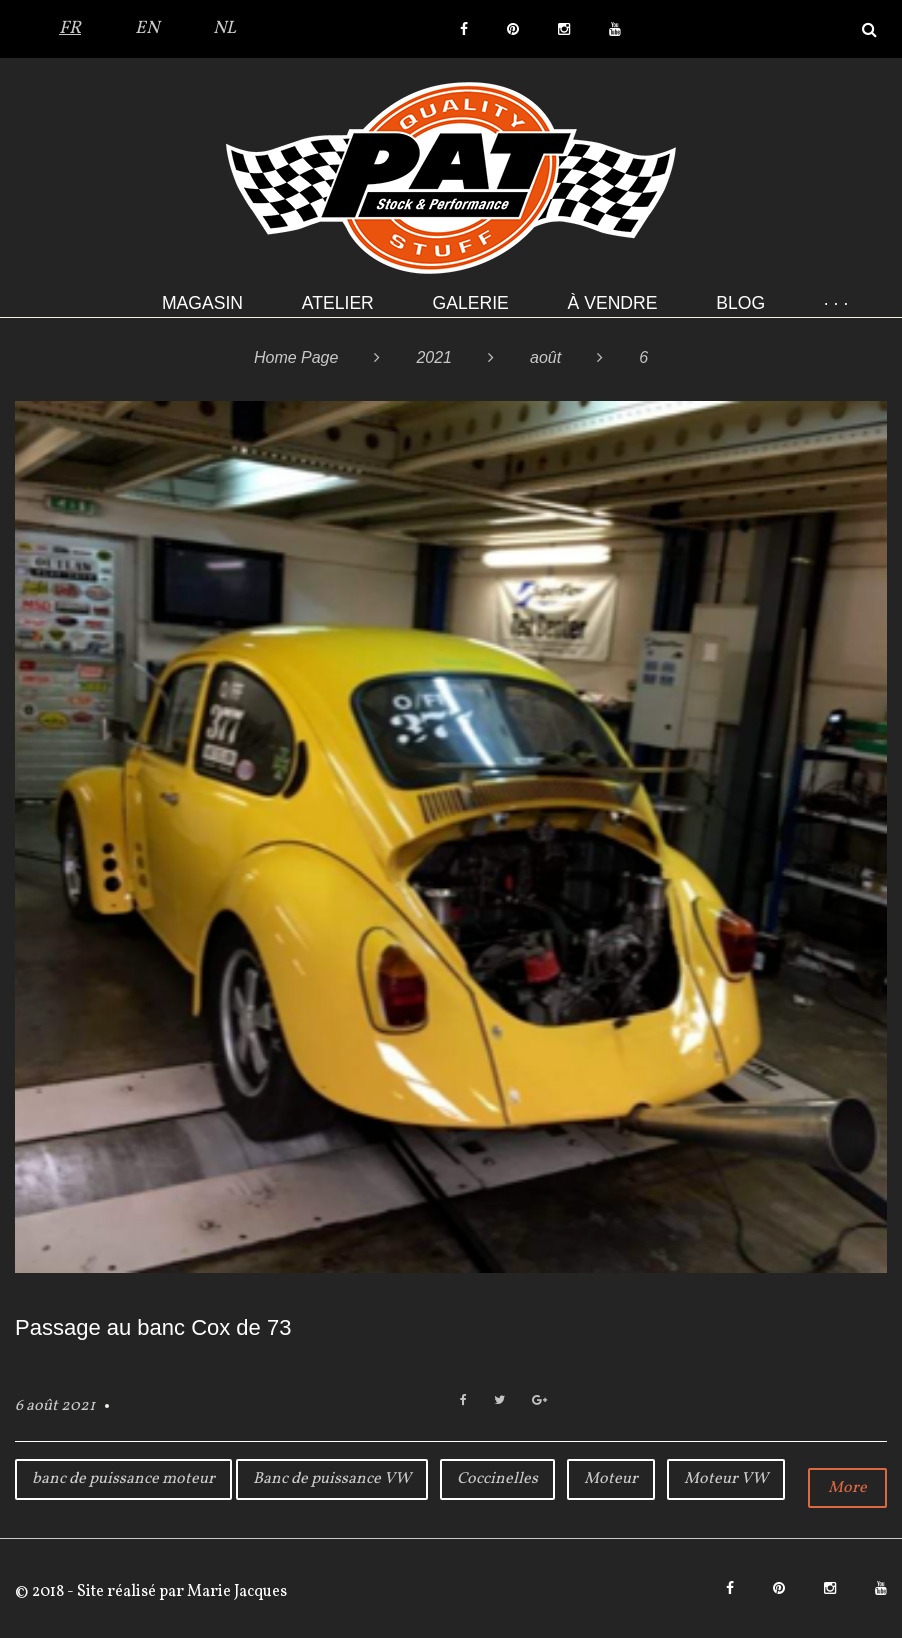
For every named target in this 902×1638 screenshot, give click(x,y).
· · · (836, 303)
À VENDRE (613, 303)
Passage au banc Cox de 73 (153, 1327)
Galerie (471, 303)
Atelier (338, 303)
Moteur (611, 1479)
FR (70, 28)
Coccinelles (497, 1479)
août (545, 357)
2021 (434, 357)
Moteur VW (726, 1479)
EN (147, 28)
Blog (740, 303)
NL (224, 28)
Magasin (202, 303)
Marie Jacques (235, 1592)
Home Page (296, 357)
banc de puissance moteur (123, 1479)
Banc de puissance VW (332, 1479)
